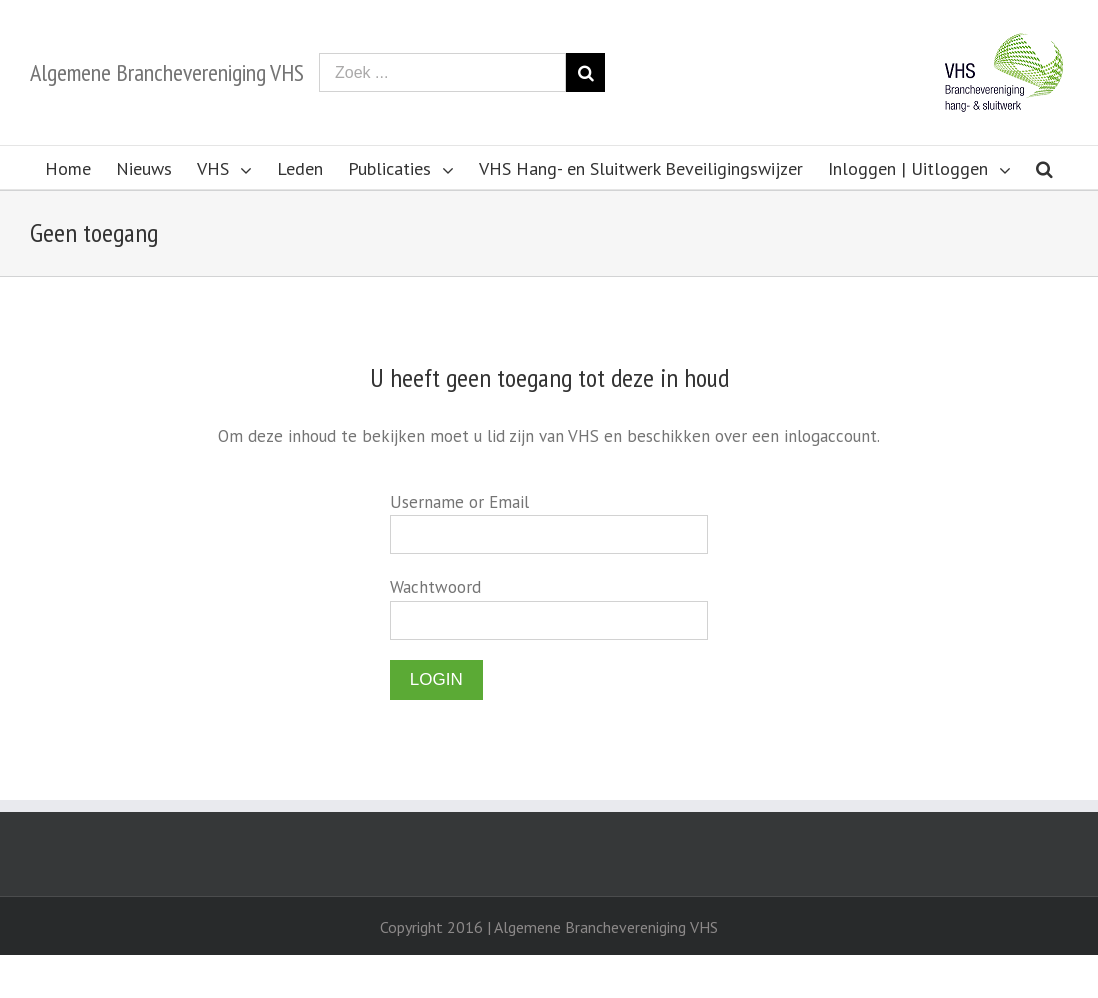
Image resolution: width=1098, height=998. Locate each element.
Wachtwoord (435, 587)
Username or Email (459, 502)
